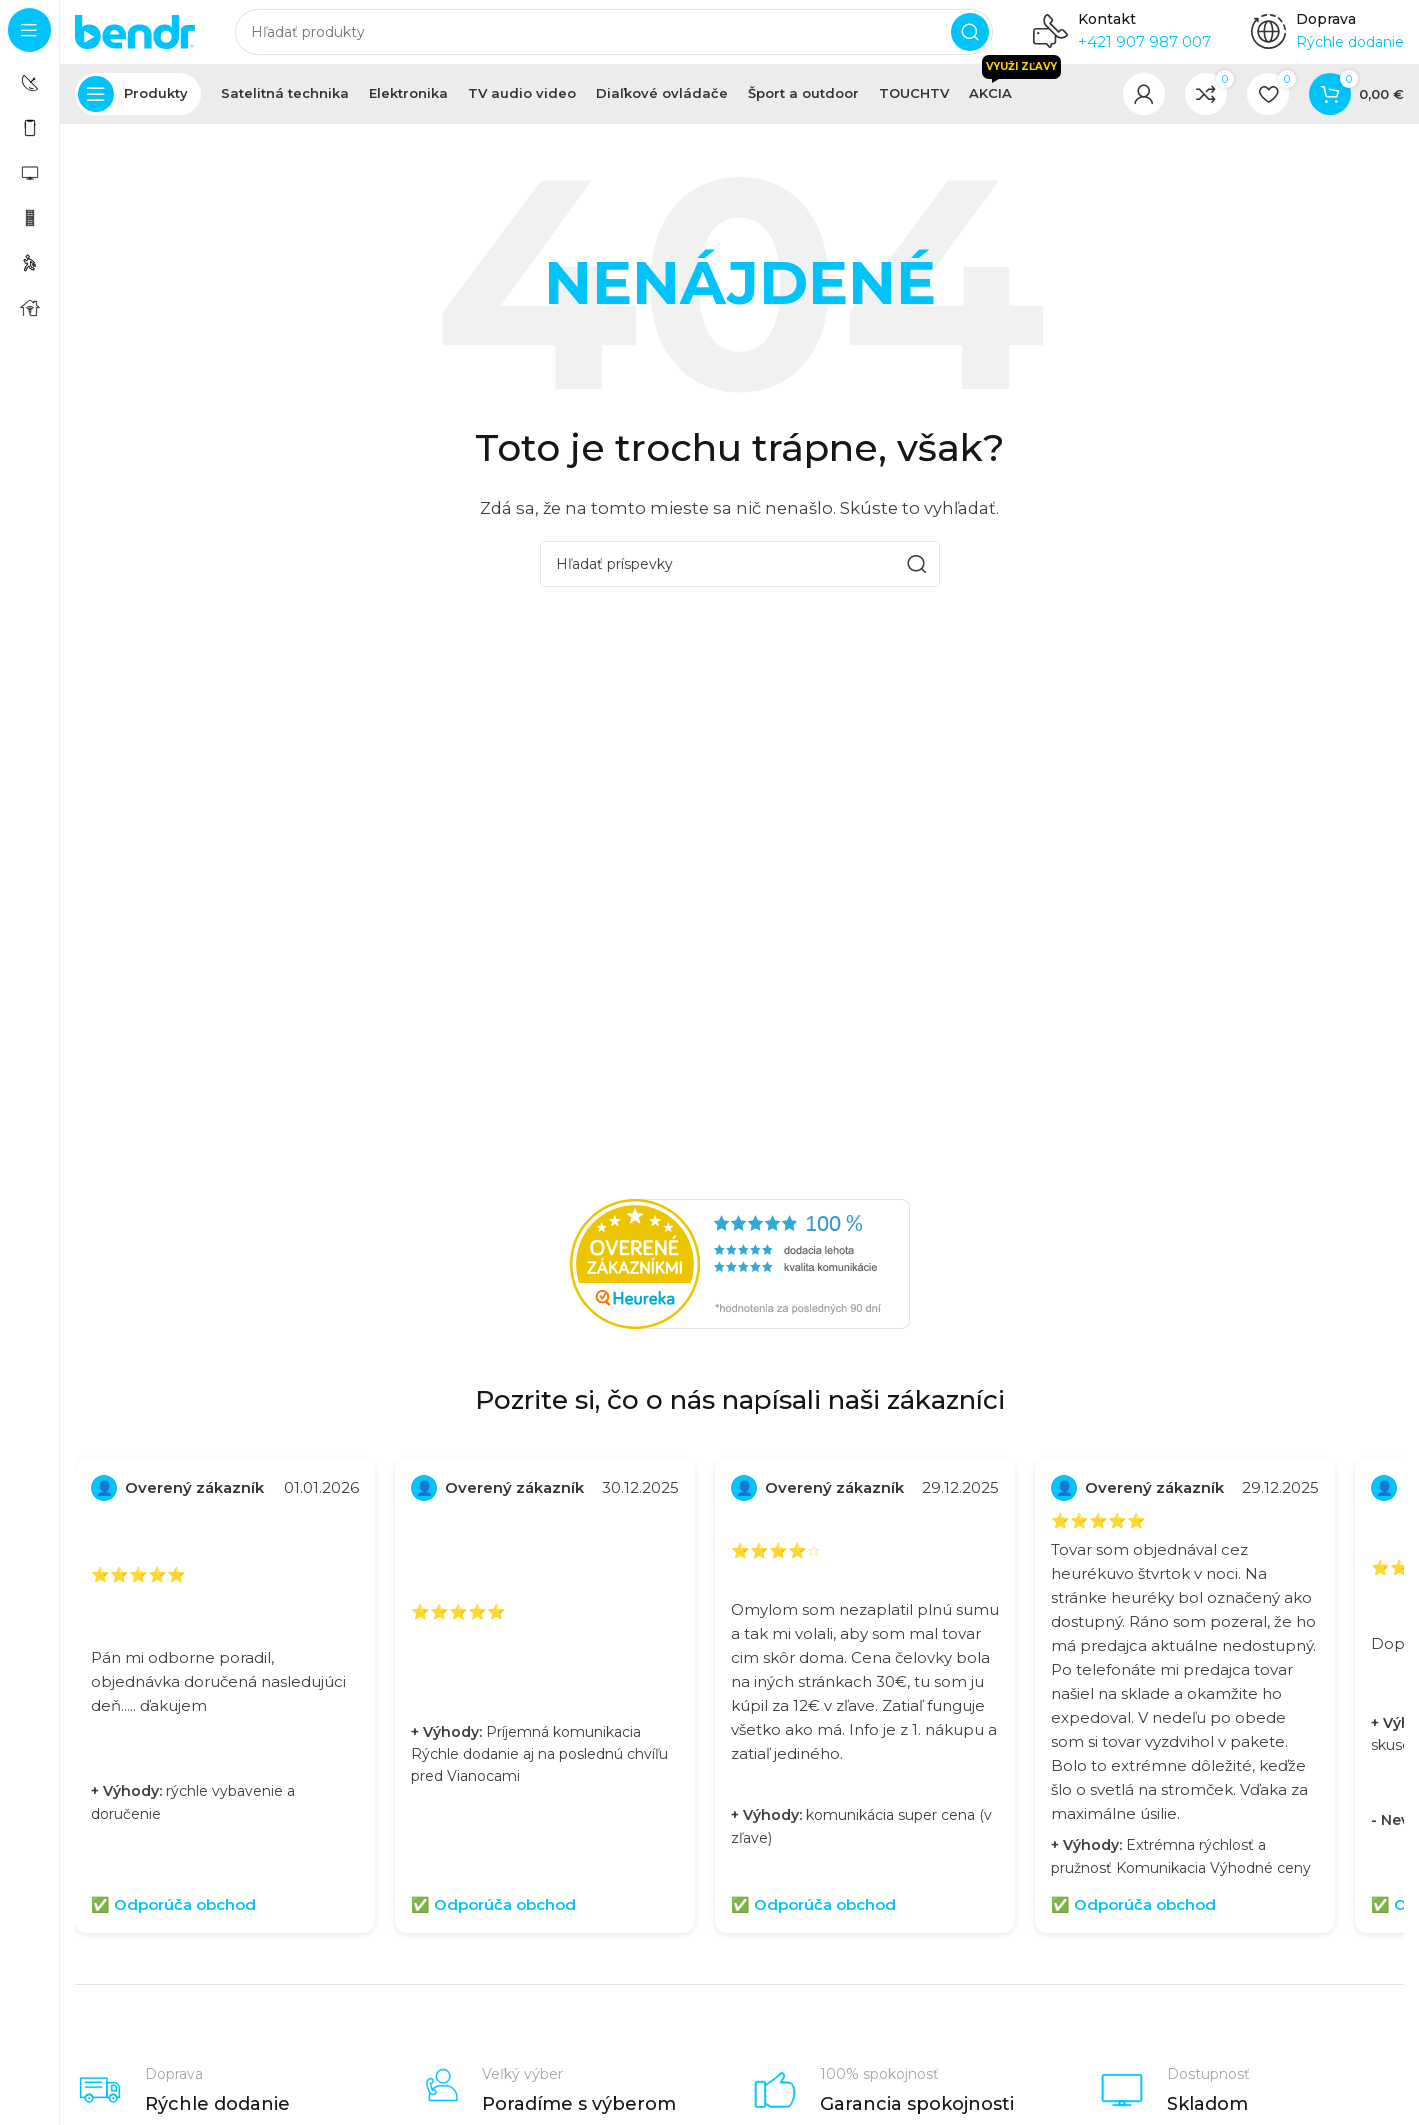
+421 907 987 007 (1144, 49)
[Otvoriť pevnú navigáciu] (138, 110)
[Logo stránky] (135, 38)
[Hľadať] (614, 40)
